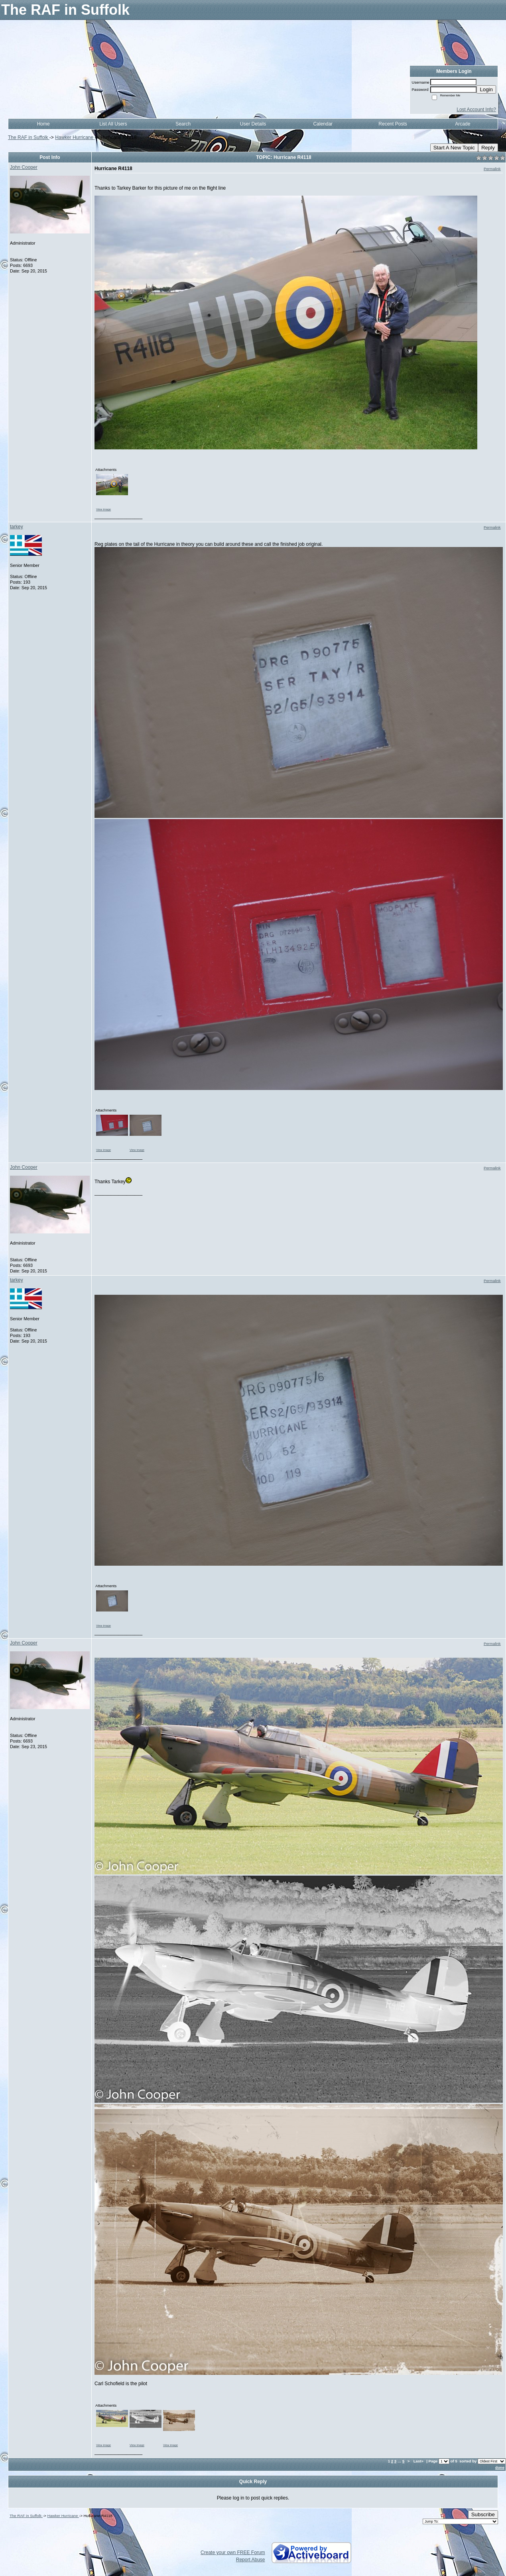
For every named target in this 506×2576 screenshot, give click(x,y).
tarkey (16, 526)
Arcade (462, 124)
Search (183, 124)
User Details (253, 124)
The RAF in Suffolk (28, 137)
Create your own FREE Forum (233, 2552)
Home (43, 124)
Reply (488, 148)
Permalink (492, 169)
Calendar (323, 124)
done (499, 2467)
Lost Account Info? (476, 109)
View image (103, 509)
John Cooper (23, 167)
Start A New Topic (454, 148)
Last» (419, 2461)
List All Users (113, 124)
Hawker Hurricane (75, 137)
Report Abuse (250, 2559)
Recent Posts (392, 124)
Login (486, 89)
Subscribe (483, 2514)
